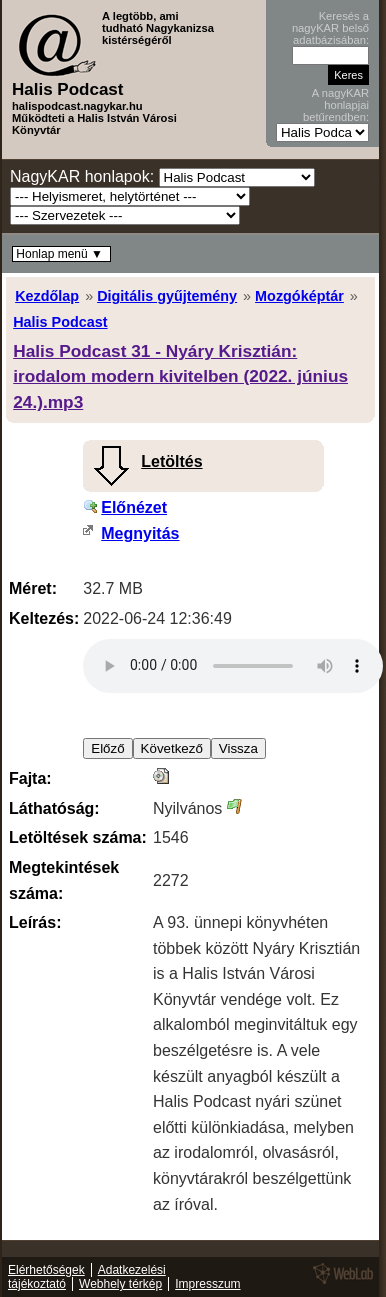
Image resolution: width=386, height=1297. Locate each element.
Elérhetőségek (46, 1270)
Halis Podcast (60, 322)
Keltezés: (44, 618)
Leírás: (35, 922)
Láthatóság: (54, 808)
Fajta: (30, 778)
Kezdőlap (47, 296)
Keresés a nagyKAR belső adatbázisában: (330, 28)
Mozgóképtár (299, 296)
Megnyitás (140, 533)
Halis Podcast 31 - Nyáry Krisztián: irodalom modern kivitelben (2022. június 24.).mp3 (180, 376)
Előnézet (134, 507)
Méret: (33, 588)
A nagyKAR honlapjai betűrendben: (336, 105)
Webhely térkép (120, 1284)
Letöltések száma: (78, 837)
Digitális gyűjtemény (167, 296)
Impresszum (207, 1284)
